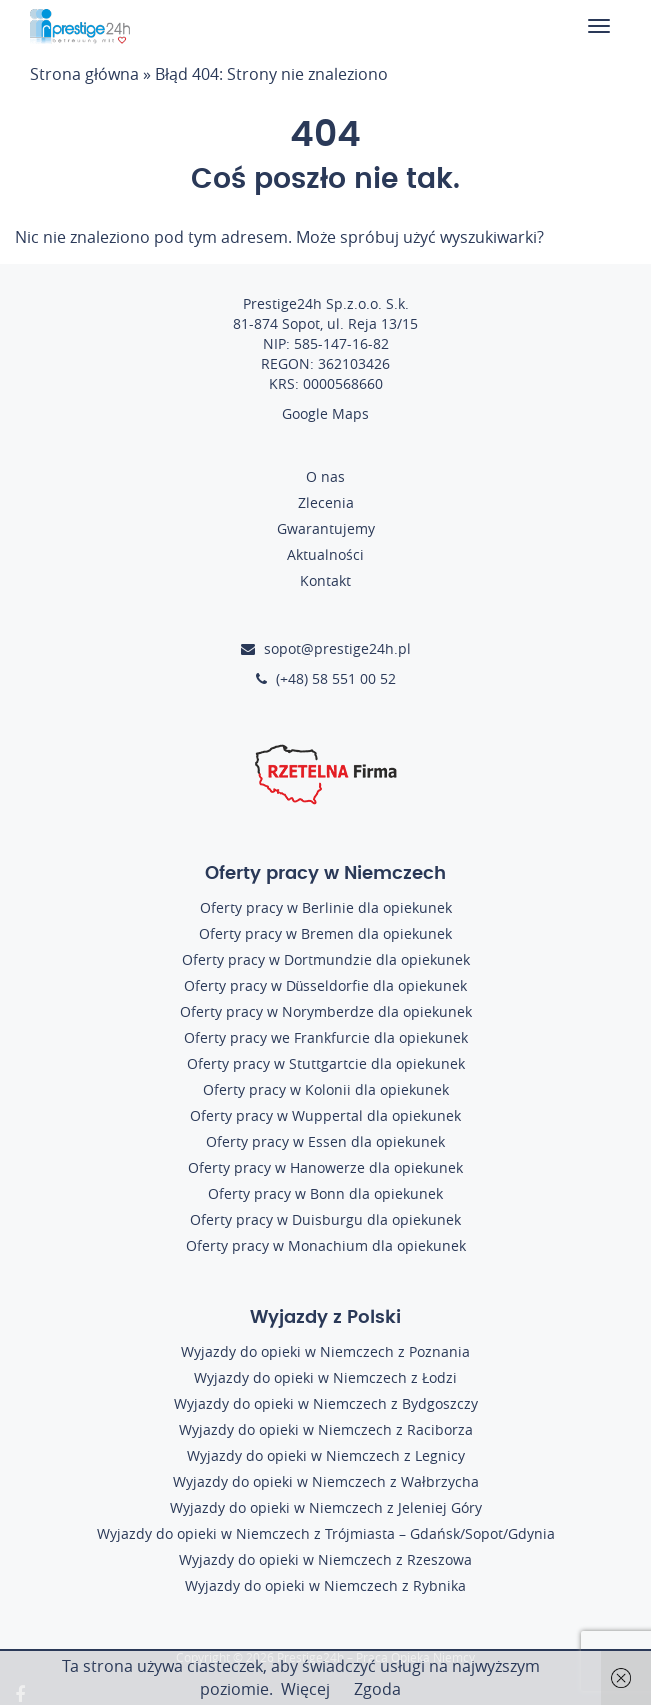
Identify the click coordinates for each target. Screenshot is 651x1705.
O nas (325, 476)
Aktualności (325, 554)
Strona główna (84, 74)
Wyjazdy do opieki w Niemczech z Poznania (325, 1351)
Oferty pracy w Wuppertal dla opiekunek (325, 1115)
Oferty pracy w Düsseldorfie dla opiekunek (326, 985)
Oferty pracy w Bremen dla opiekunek (325, 933)
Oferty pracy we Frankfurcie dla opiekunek (326, 1037)
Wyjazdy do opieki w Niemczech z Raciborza (326, 1429)
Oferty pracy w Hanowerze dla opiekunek (325, 1167)
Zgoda (377, 1689)
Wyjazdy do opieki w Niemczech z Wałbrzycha (326, 1481)
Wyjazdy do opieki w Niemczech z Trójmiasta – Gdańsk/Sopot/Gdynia (326, 1533)
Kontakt (325, 580)
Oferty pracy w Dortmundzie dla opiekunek (326, 959)
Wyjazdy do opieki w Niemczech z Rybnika (325, 1585)
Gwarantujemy (326, 528)
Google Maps (325, 413)
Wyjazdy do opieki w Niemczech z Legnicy (326, 1455)
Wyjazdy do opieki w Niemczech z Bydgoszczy (326, 1403)
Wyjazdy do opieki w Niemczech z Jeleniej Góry (326, 1507)
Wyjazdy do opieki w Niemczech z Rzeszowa (325, 1559)
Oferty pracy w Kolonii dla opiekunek (326, 1089)
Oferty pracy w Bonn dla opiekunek (325, 1193)
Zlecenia (326, 502)
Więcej (305, 1689)
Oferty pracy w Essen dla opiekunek (325, 1141)
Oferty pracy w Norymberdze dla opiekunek (326, 1011)
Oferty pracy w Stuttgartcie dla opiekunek (326, 1063)
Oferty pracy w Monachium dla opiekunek (326, 1245)
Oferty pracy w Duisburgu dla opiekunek (325, 1219)
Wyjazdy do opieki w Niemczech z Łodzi (325, 1377)
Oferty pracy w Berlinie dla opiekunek (326, 907)
